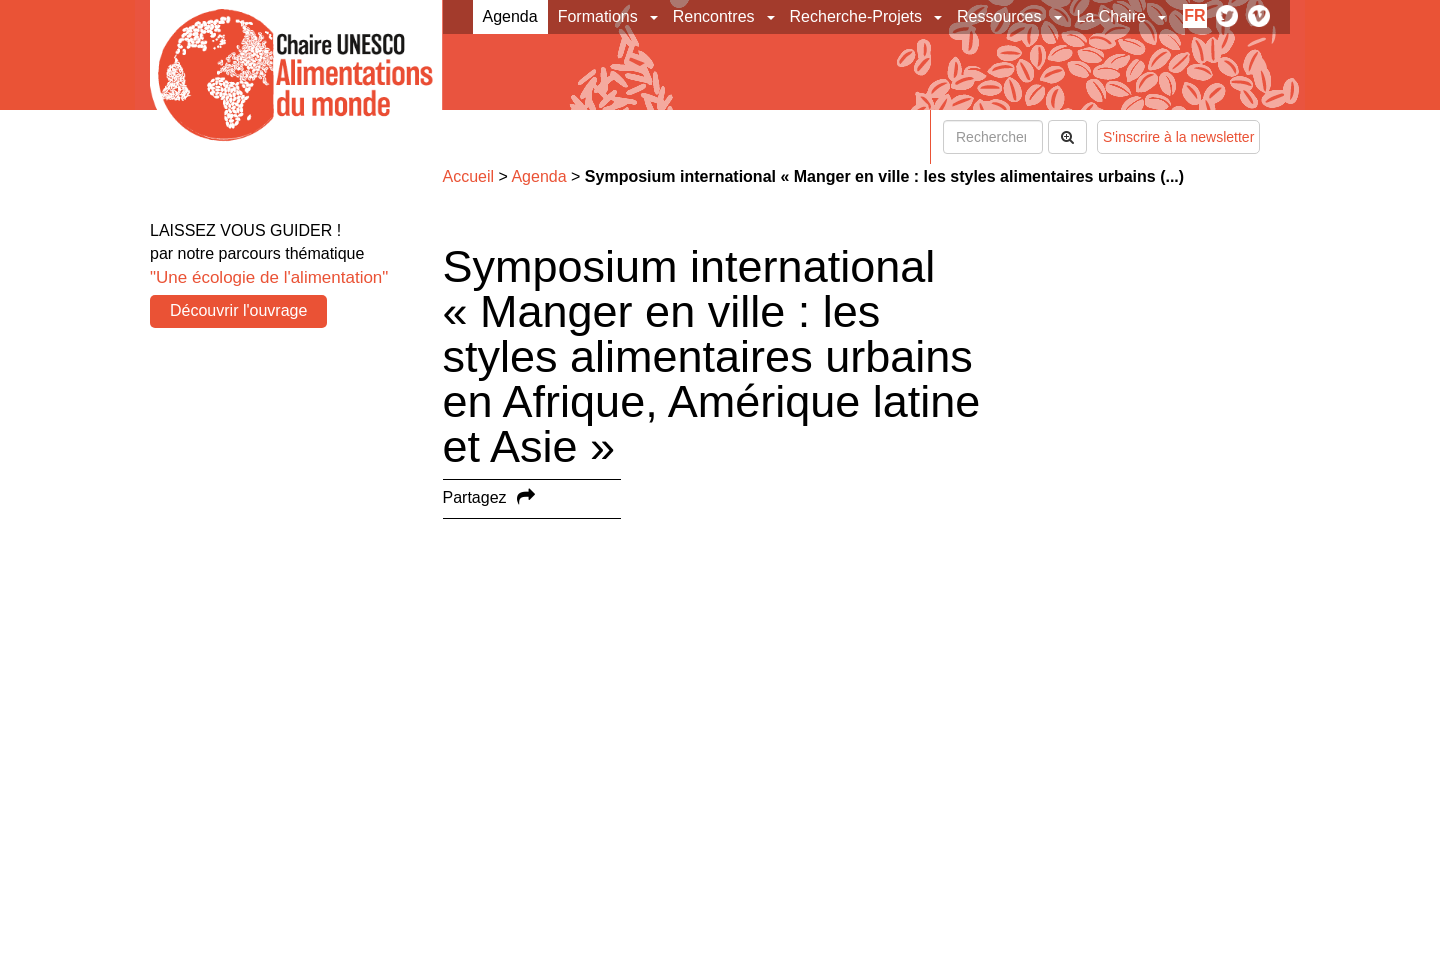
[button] (655, 17)
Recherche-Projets (856, 16)
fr (1194, 15)
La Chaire (1111, 16)
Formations (598, 16)
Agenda (510, 16)
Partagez (475, 497)
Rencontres (714, 16)
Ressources (999, 16)
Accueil (469, 176)
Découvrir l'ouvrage (238, 310)
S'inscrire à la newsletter (1178, 137)
